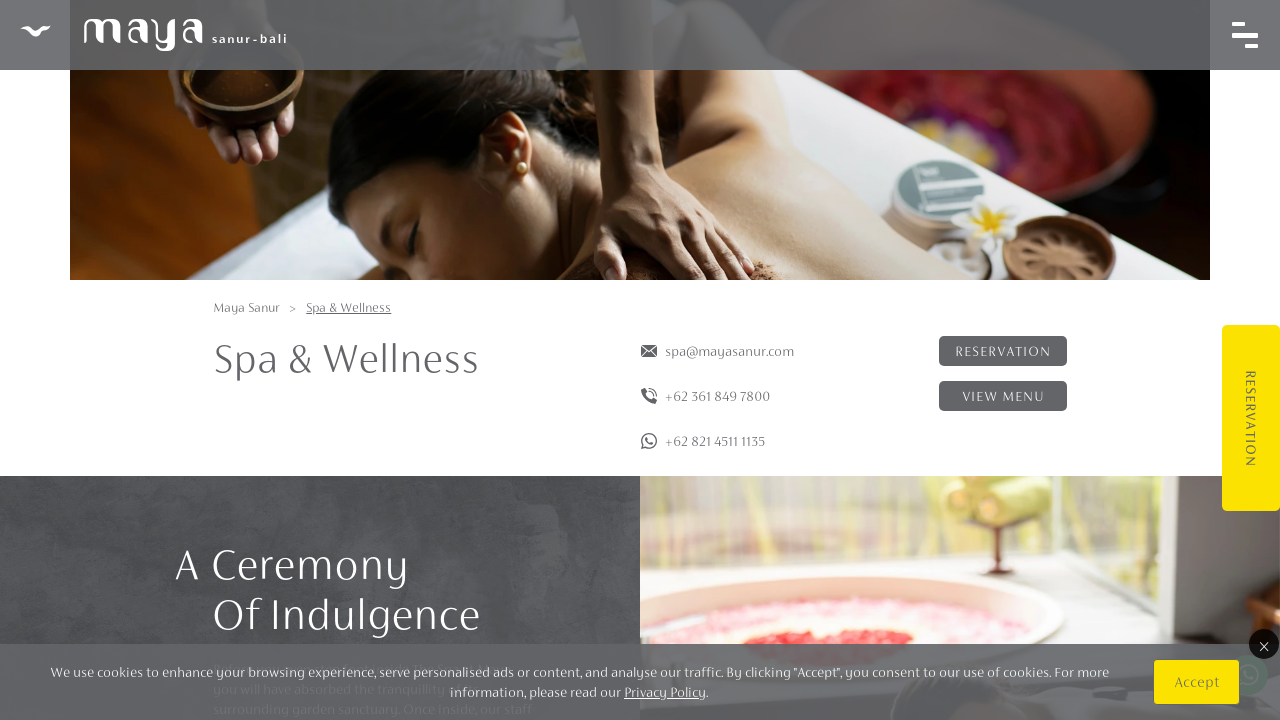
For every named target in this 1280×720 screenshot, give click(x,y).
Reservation (1251, 418)
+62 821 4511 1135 (715, 441)
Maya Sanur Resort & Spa (153, 35)
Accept (1196, 681)
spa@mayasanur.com (729, 351)
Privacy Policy (665, 692)
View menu (1003, 396)
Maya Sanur (246, 307)
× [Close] (1264, 644)
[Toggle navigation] (1245, 35)
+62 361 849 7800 (717, 396)
